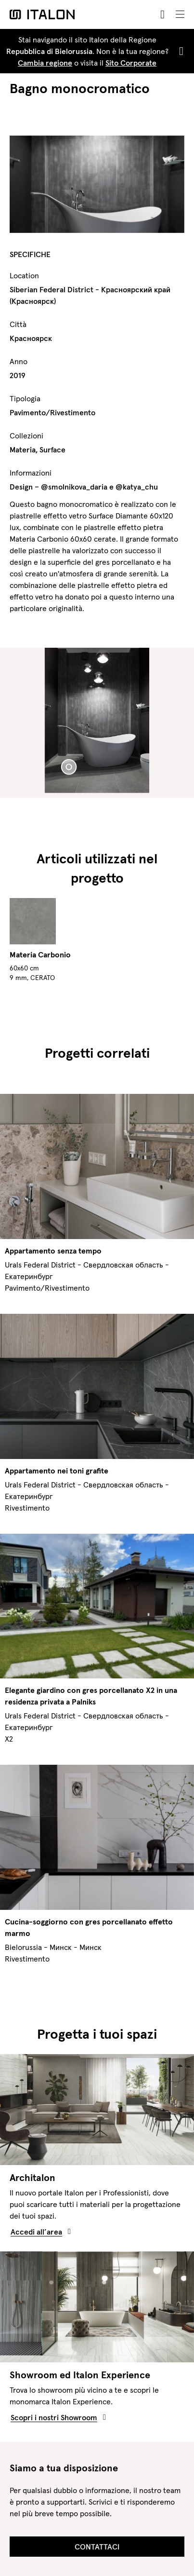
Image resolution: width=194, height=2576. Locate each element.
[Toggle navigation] (180, 14)
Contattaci (97, 2546)
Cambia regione (45, 63)
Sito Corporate (130, 63)
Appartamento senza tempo (53, 1250)
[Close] (179, 51)
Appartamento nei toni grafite (56, 1470)
